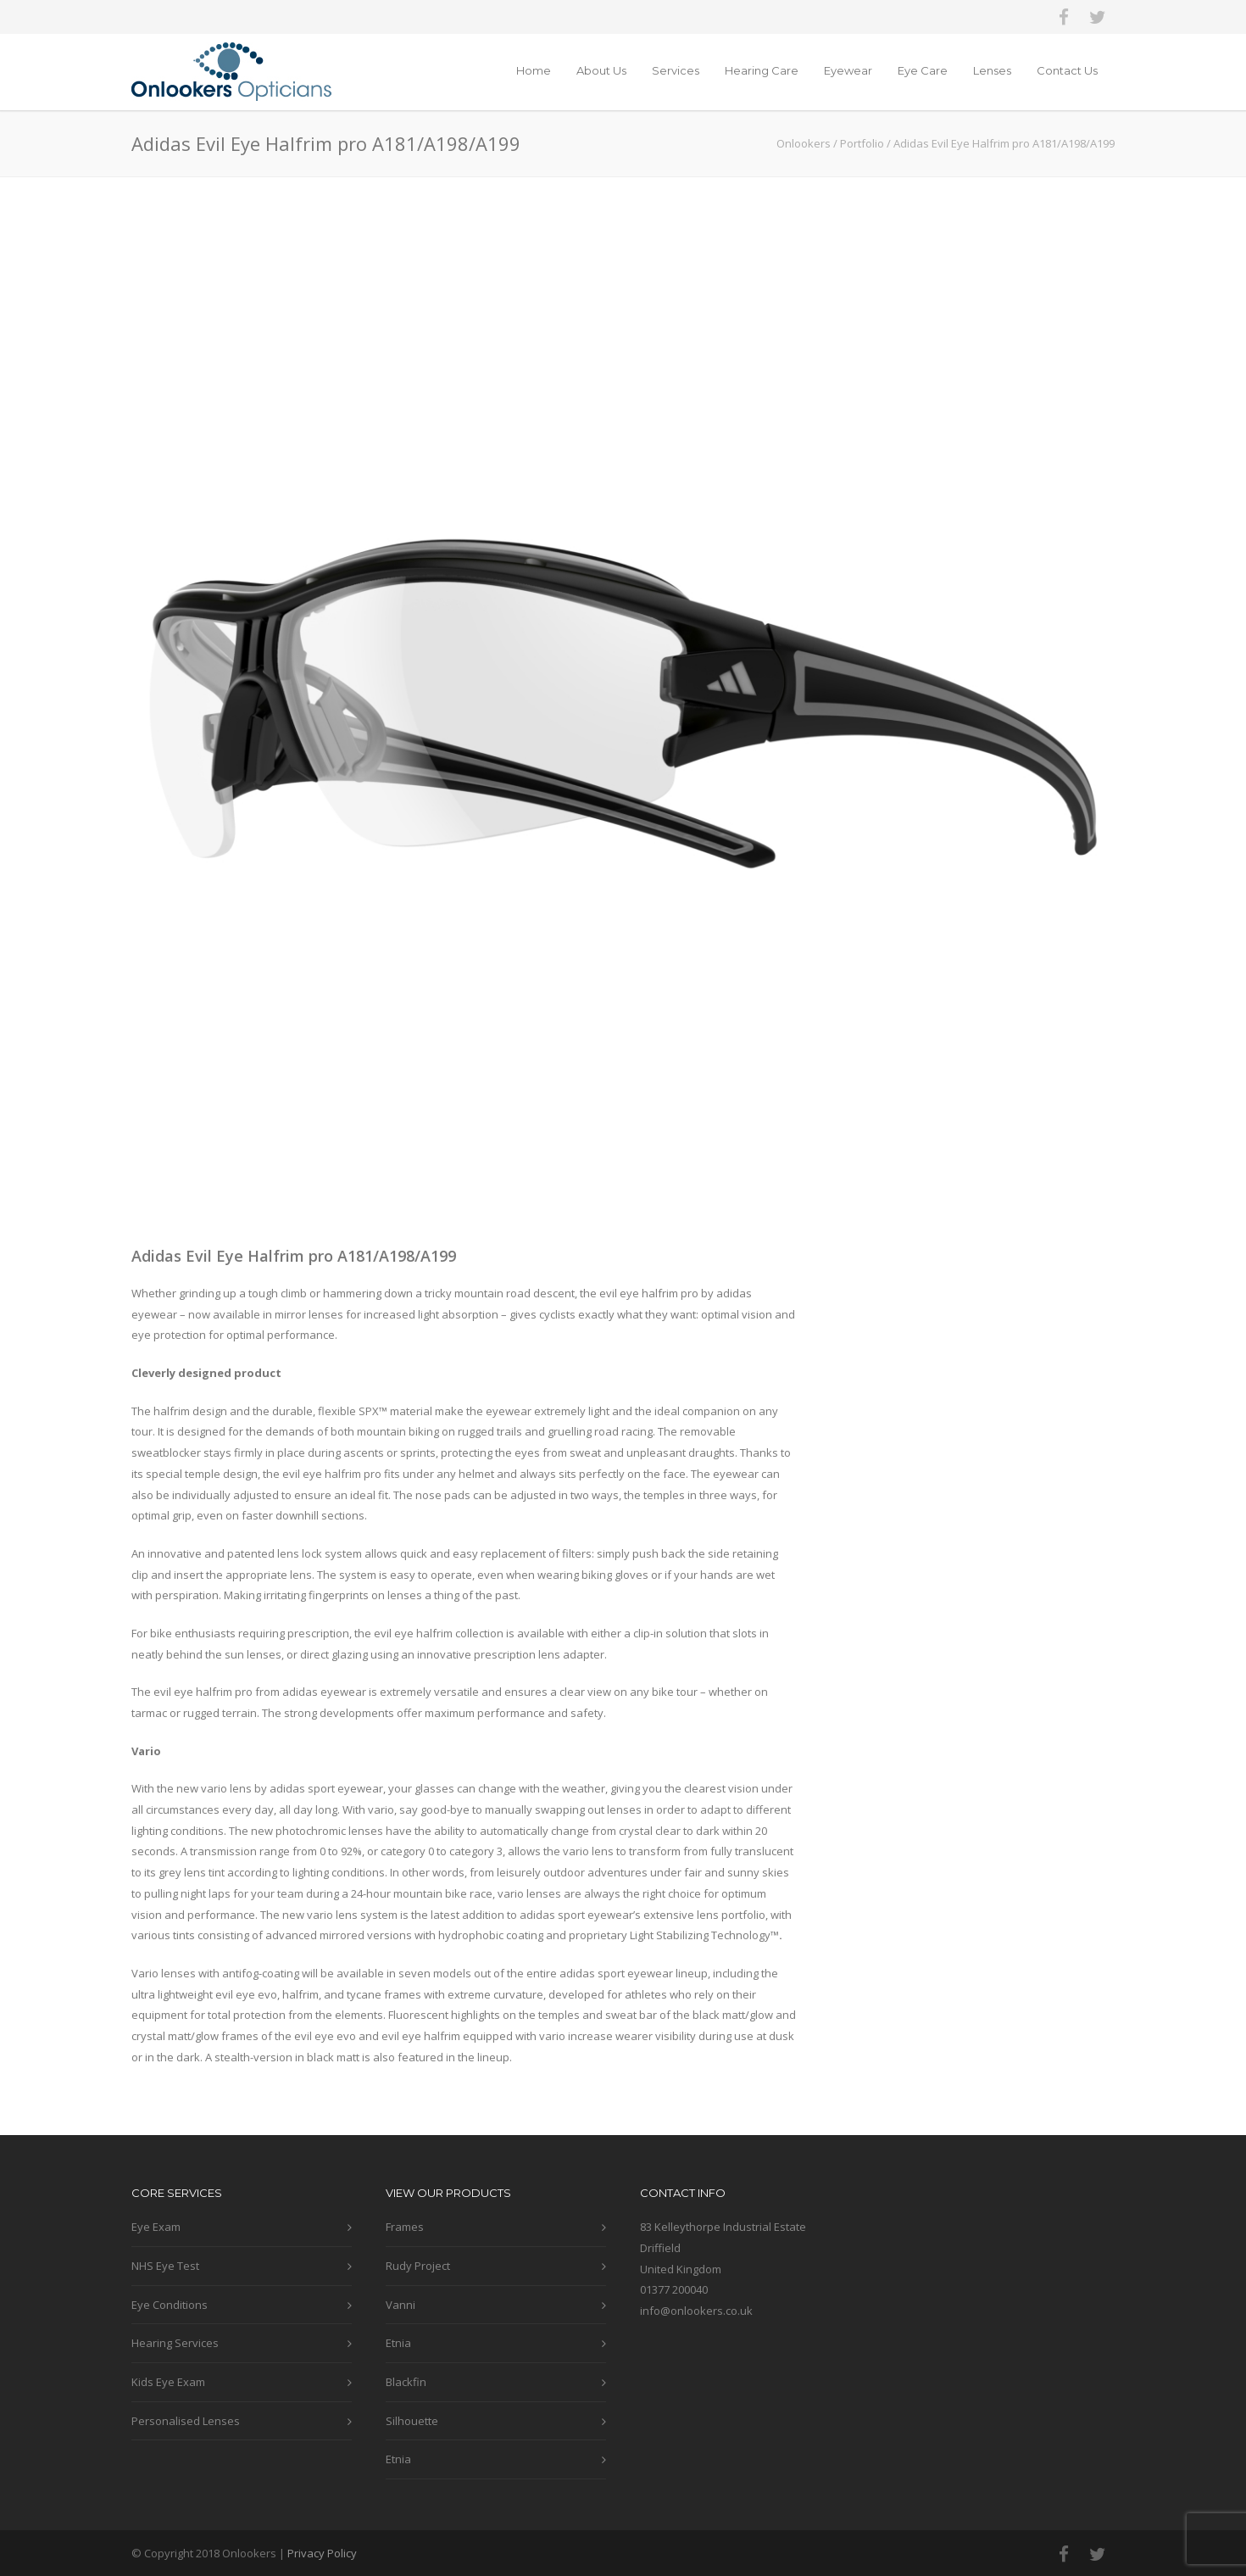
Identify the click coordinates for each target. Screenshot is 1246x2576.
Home (533, 70)
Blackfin (406, 2381)
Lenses (992, 70)
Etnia (398, 2342)
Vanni (400, 2304)
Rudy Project (418, 2265)
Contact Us (1067, 70)
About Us (601, 70)
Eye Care (923, 70)
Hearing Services (175, 2342)
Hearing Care (761, 70)
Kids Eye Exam (168, 2381)
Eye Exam (156, 2226)
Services (675, 70)
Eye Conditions (169, 2304)
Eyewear (848, 70)
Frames (405, 2226)
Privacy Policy (322, 2553)
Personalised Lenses (185, 2420)
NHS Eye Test (165, 2265)
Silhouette (412, 2420)
